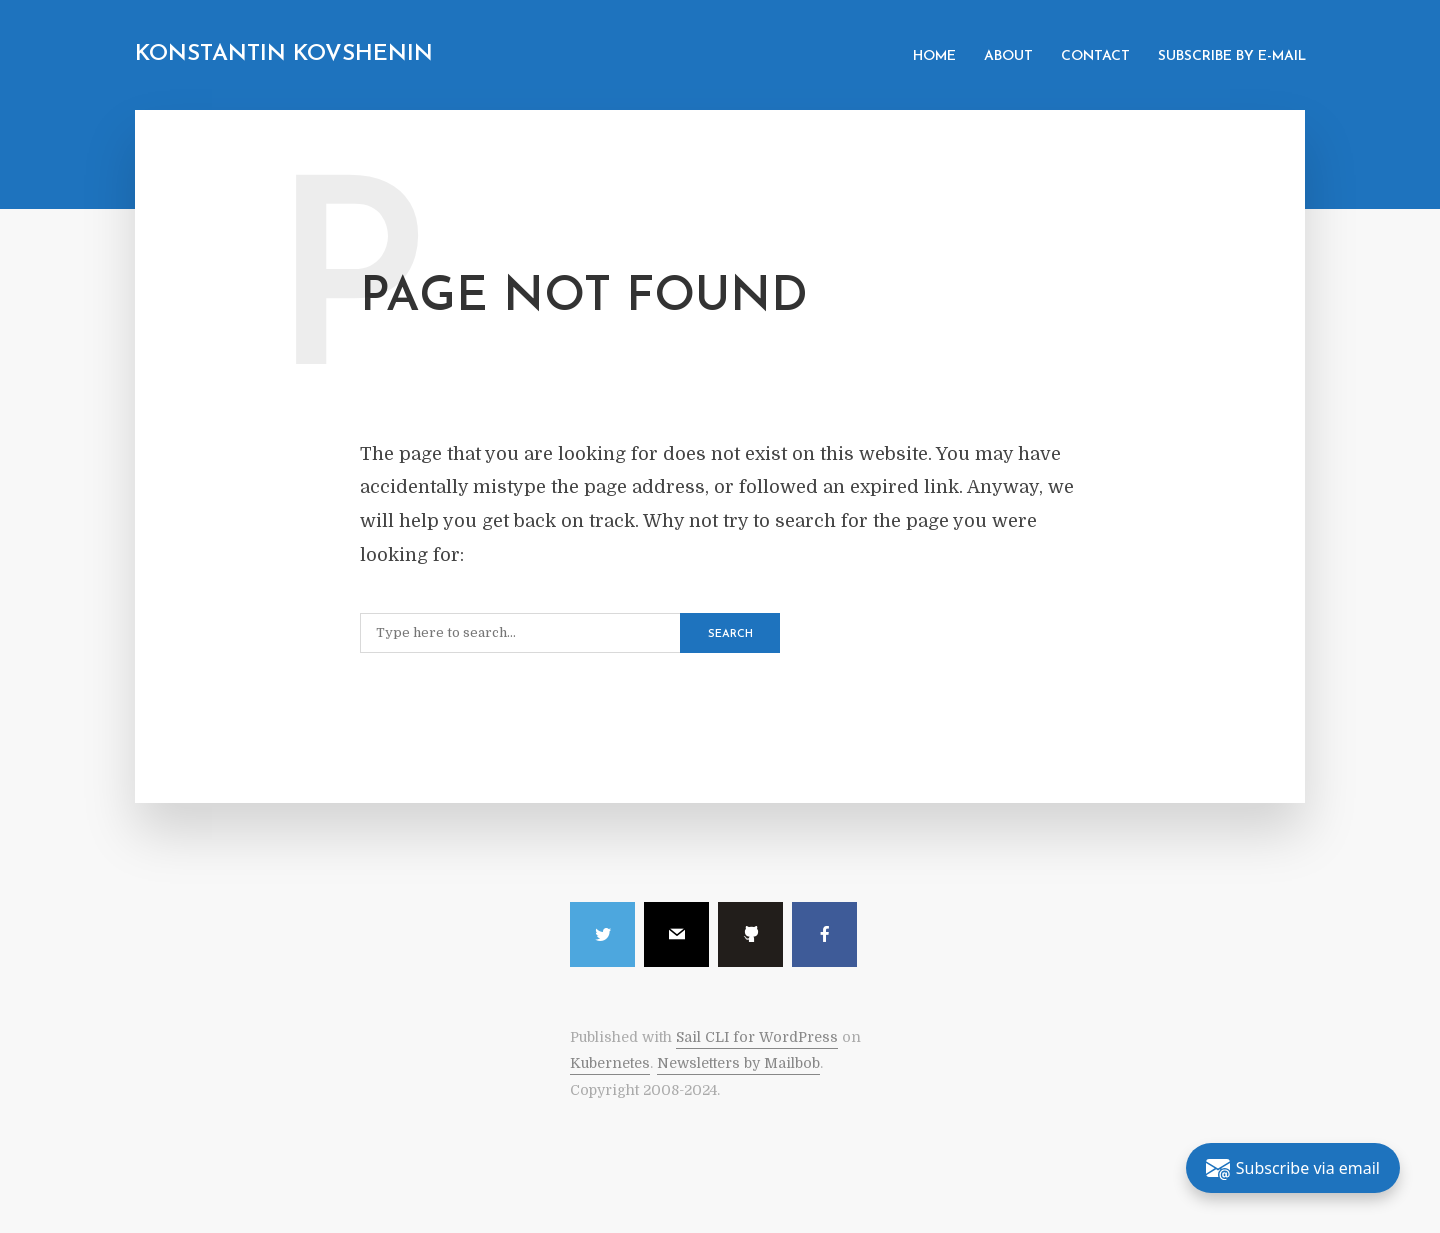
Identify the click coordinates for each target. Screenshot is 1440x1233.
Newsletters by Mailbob (738, 1063)
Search (730, 634)
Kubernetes (610, 1063)
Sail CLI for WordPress (757, 1037)
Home (934, 56)
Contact (1095, 56)
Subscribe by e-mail (1232, 56)
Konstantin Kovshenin (284, 54)
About (1008, 56)
